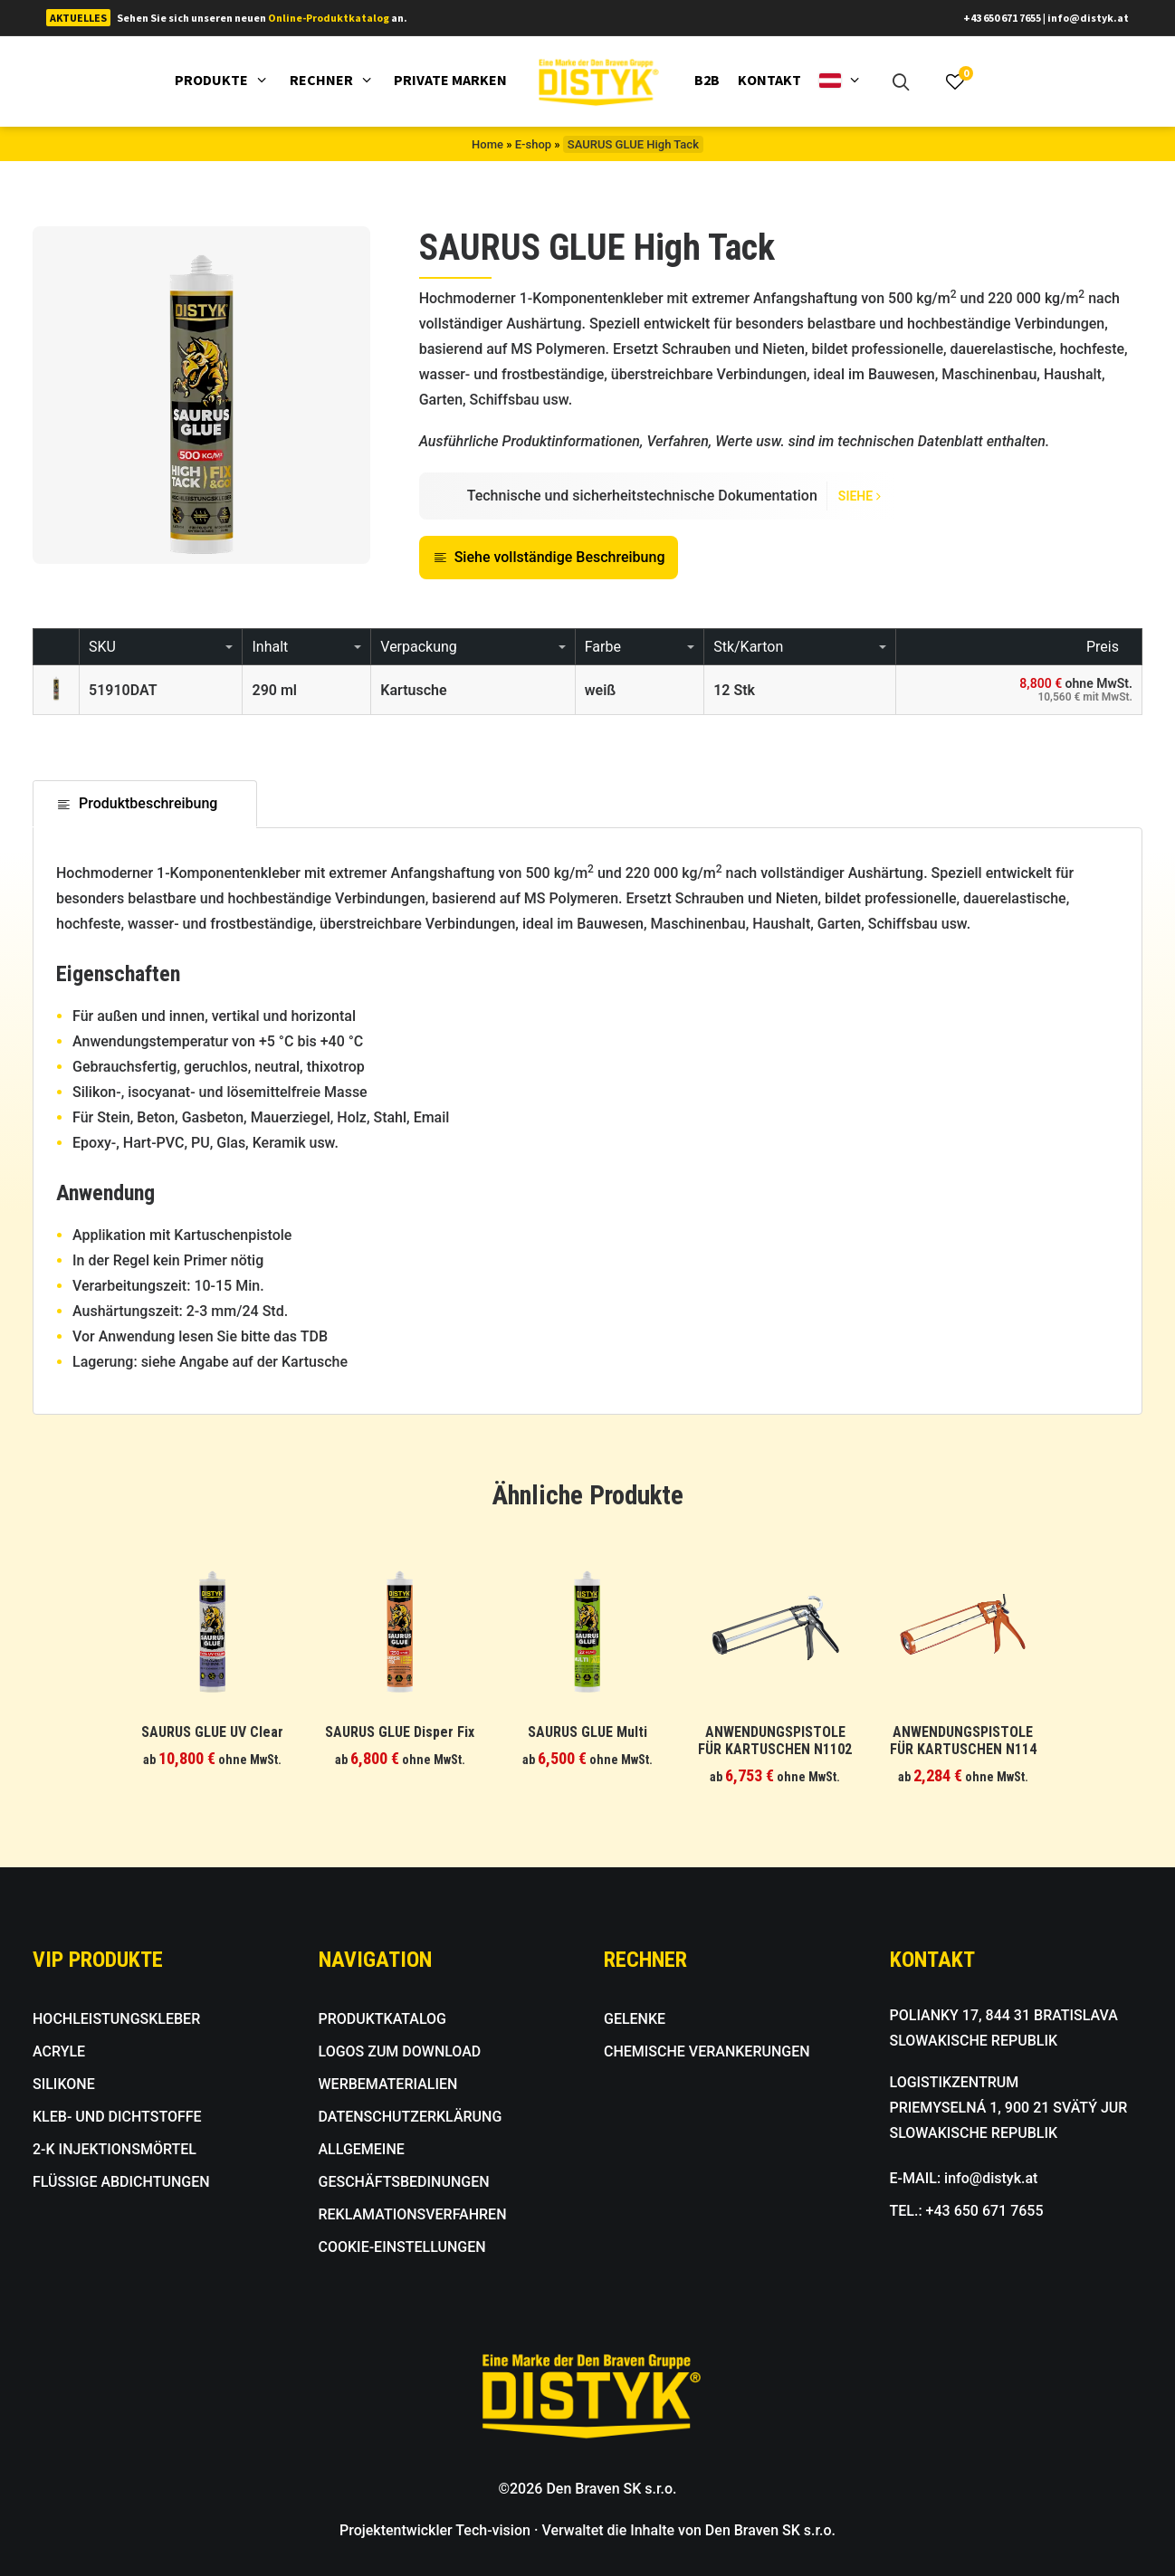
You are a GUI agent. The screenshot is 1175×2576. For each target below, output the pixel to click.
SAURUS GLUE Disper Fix (399, 1732)
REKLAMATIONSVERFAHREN (413, 2214)
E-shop (533, 144)
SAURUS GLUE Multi (587, 1732)
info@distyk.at (1088, 17)
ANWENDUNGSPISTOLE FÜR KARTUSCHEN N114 (963, 1740)
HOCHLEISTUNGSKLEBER (116, 2018)
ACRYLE (59, 2051)
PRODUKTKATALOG (383, 2018)
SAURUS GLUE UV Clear (212, 1732)
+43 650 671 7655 (1002, 17)
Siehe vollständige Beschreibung (549, 557)
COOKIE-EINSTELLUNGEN (402, 2247)
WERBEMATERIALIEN (388, 2084)
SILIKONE (64, 2084)
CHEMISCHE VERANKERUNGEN (707, 2051)
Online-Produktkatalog (328, 17)
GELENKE (634, 2018)
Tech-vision (492, 2530)
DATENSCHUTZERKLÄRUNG (410, 2116)
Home (487, 144)
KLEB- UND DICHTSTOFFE (117, 2116)
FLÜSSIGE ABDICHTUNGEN (121, 2181)
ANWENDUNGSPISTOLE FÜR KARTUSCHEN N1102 (775, 1740)
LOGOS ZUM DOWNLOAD (400, 2051)
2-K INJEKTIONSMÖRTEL (114, 2149)
